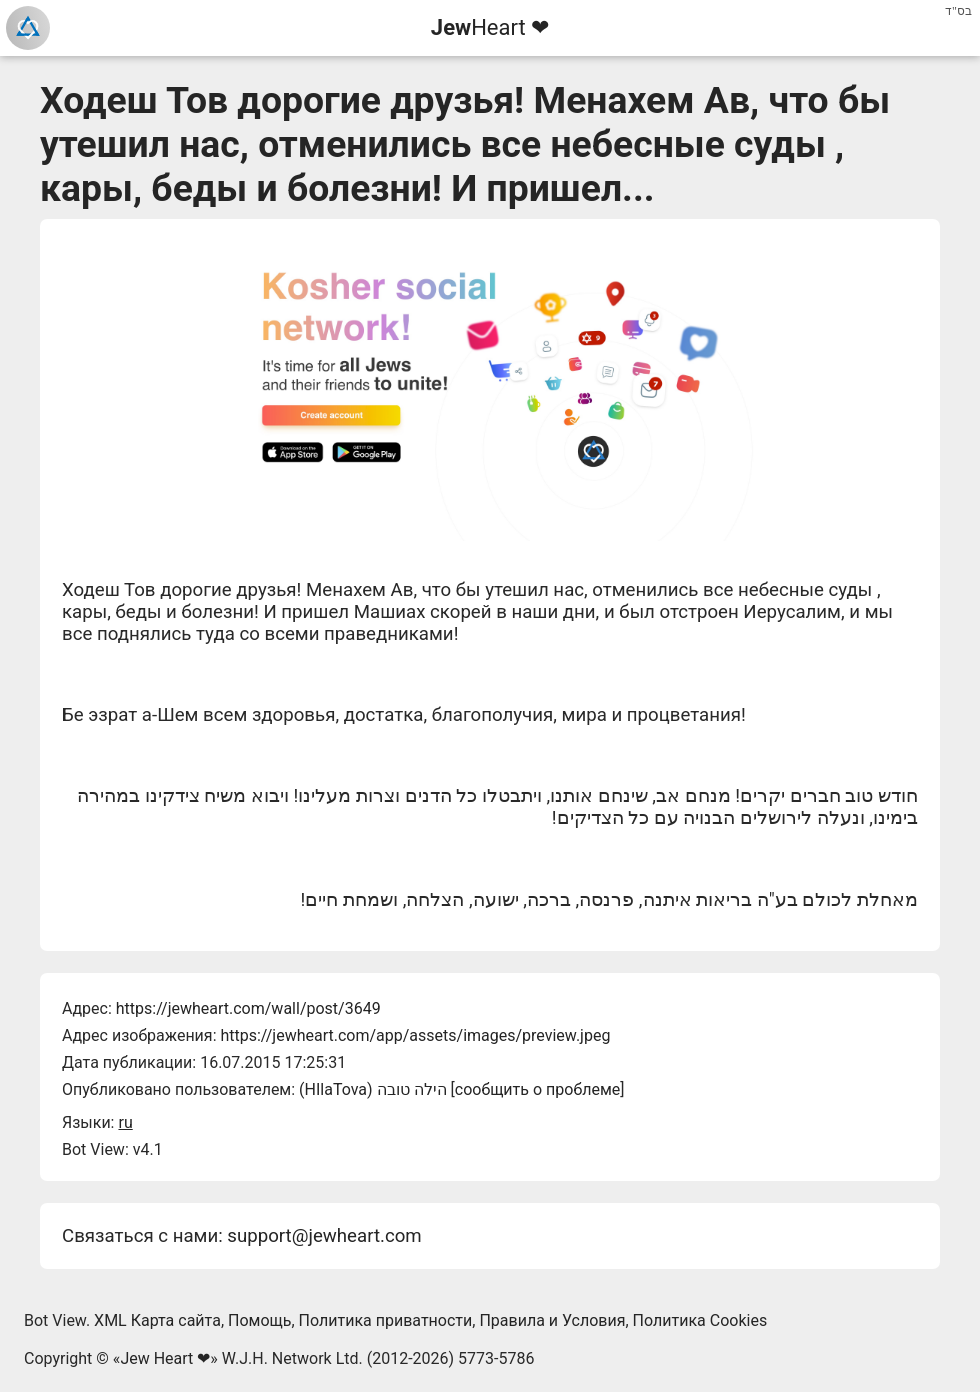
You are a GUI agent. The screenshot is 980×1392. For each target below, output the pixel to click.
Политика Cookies (700, 1320)
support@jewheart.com (324, 1236)
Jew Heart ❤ (165, 1358)
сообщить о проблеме (538, 1089)
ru (125, 1122)
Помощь (259, 1320)
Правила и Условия (552, 1320)
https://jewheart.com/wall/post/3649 (248, 1008)
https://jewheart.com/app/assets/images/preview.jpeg (415, 1035)
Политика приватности (386, 1320)
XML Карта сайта (157, 1320)
